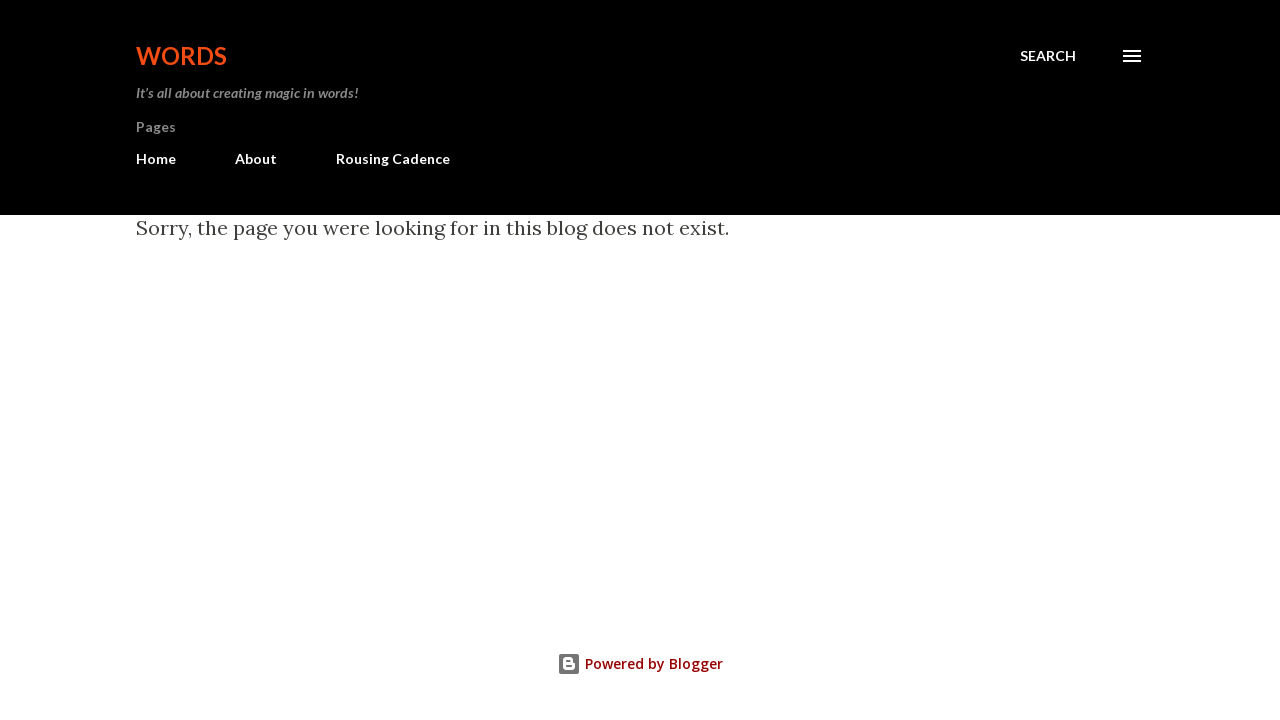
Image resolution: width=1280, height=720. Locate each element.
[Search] (1048, 56)
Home (156, 158)
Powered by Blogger (640, 663)
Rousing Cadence (393, 158)
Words (181, 55)
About (256, 158)
